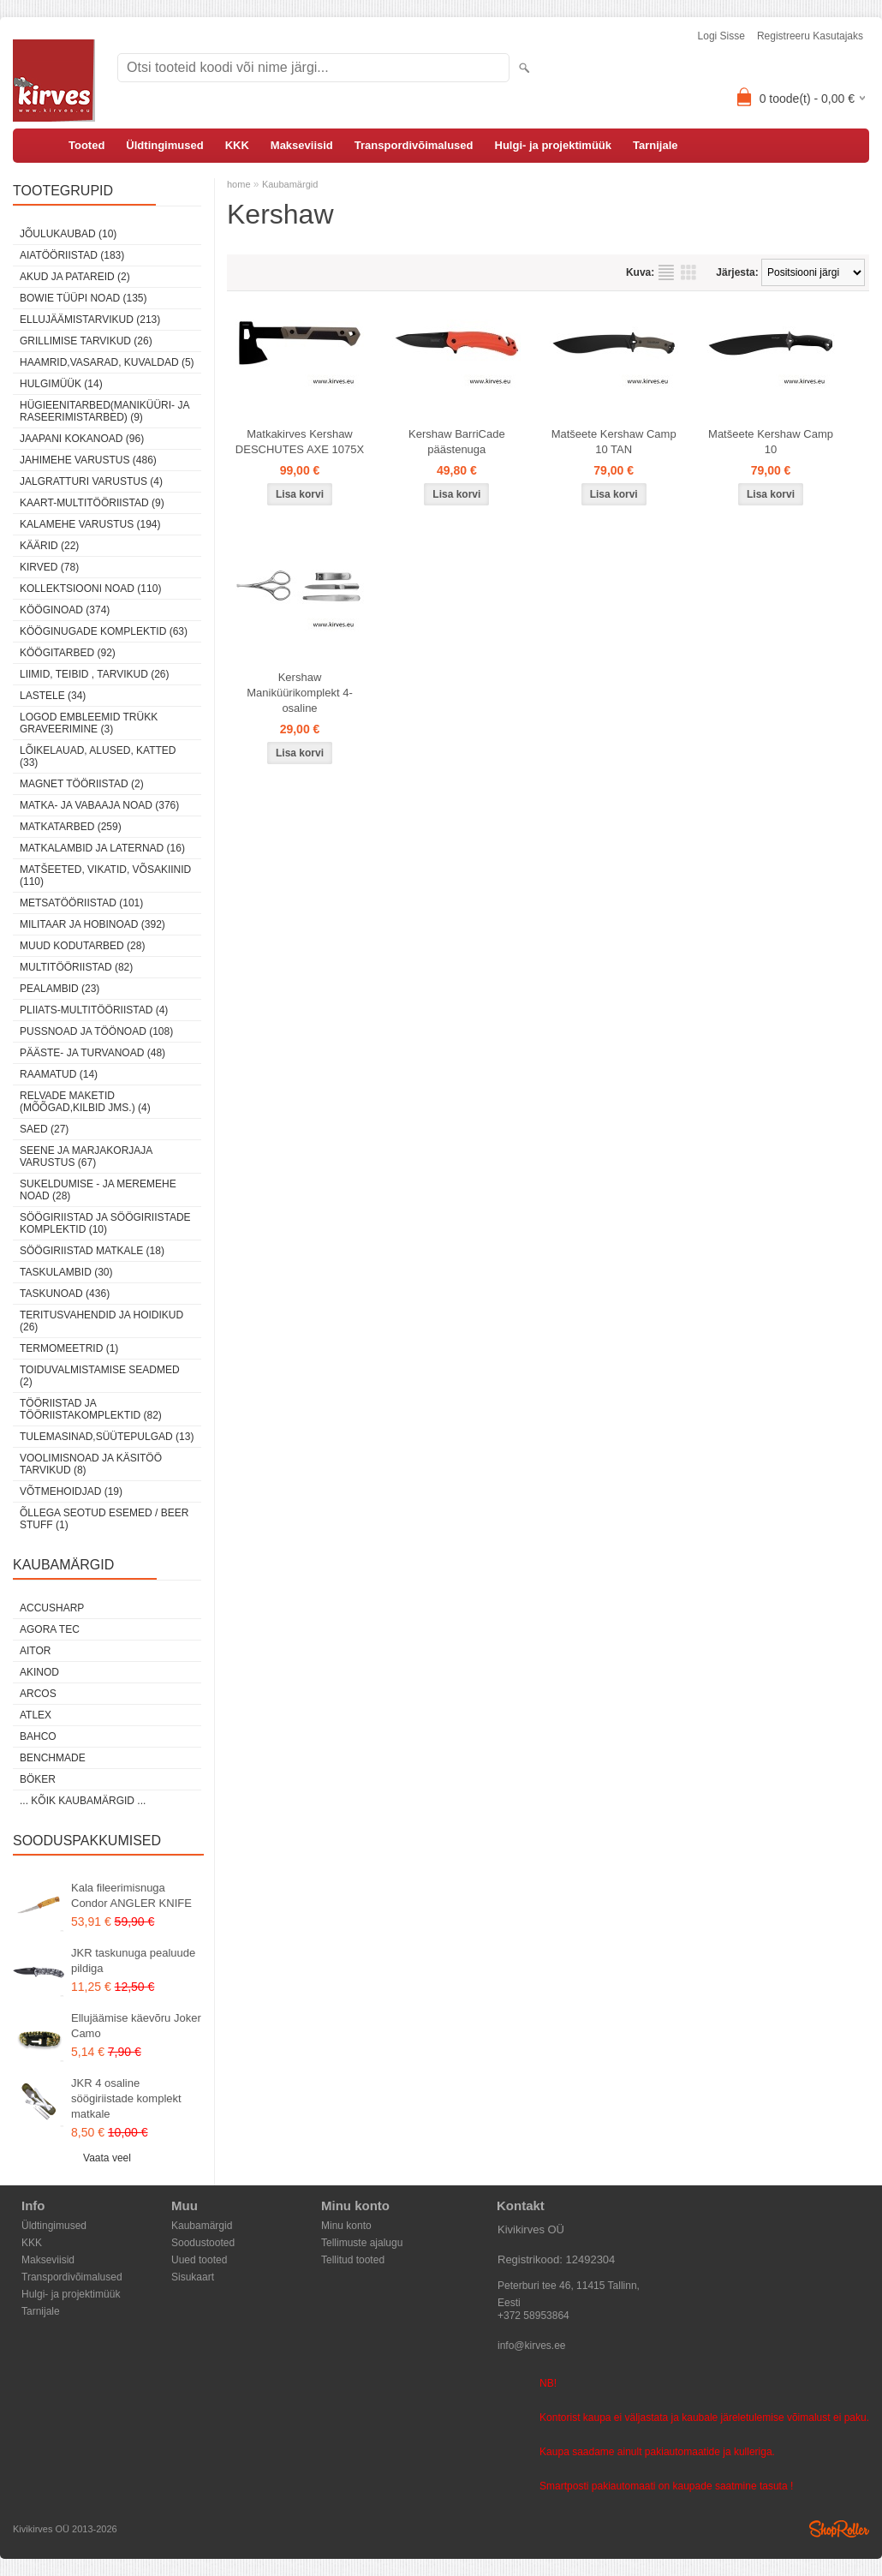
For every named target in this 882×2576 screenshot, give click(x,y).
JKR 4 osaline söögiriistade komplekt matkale (126, 2098)
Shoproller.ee (839, 2528)
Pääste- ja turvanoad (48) (92, 1053)
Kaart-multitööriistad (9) (92, 503)
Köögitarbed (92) (68, 653)
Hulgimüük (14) (61, 384)
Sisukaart (192, 2277)
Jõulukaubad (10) (68, 234)
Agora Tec (50, 1629)
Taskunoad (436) (65, 1294)
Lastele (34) (53, 696)
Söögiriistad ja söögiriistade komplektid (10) (105, 1223)
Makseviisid (302, 145)
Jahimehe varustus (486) (88, 460)
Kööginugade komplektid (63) (104, 631)
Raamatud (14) (59, 1074)
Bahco (38, 1736)
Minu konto (346, 2226)
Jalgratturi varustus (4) (91, 481)
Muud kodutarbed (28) (82, 946)
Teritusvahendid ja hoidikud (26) (101, 1321)
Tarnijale (655, 145)
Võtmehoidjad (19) (71, 1491)
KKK (237, 145)
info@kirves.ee (532, 2346)
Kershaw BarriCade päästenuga (456, 441)
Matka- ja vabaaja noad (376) (99, 805)
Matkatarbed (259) (71, 827)
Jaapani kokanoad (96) (82, 439)
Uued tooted (199, 2260)
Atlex (35, 1715)
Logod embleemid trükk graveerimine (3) (89, 723)
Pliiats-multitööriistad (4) (94, 1010)
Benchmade (53, 1758)
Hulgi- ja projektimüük (553, 145)
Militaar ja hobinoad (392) (92, 924)
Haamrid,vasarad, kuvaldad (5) (107, 362)
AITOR (35, 1651)
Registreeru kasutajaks (810, 36)
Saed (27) (44, 1129)
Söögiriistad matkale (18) (92, 1251)
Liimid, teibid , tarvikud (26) (95, 674)
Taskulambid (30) (66, 1272)
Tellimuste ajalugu (361, 2243)
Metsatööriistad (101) (81, 903)
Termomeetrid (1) (69, 1348)
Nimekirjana (666, 272)
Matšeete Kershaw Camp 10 (770, 441)
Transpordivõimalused (414, 145)
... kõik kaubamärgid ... (83, 1801)
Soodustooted (203, 2243)
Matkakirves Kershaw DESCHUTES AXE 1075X (299, 441)
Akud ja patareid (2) (75, 277)
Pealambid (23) (59, 989)
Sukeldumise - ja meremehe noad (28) (98, 1190)
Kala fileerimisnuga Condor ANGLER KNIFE (131, 1895)
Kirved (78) (49, 567)
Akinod (39, 1672)
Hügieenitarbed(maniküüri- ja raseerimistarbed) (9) (104, 411)
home (239, 184)
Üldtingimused (164, 145)
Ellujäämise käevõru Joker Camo (136, 2025)
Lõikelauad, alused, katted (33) (98, 756)
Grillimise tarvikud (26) (86, 341)
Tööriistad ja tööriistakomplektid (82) (91, 1409)
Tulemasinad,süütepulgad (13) (107, 1437)
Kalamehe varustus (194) (90, 524)
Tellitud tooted (352, 2260)
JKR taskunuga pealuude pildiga (133, 1960)
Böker (38, 1779)
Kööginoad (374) (65, 610)
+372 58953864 (533, 2316)
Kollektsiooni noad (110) (90, 589)
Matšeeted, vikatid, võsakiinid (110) (105, 876)
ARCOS (38, 1694)
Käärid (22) (49, 546)
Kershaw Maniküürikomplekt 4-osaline (300, 692)
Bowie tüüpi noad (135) (83, 298)
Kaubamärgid (290, 184)
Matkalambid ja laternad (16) (102, 848)
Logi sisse (721, 36)
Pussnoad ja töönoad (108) (96, 1031)
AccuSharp (52, 1608)
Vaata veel (107, 2158)
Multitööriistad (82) (76, 967)
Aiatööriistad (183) (72, 255)
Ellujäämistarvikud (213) (90, 320)
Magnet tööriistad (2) (82, 784)
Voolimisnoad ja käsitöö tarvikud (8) (91, 1464)
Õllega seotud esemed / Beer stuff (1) (104, 1519)
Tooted (86, 145)
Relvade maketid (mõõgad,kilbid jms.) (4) (85, 1102)
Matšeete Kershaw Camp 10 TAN (613, 441)
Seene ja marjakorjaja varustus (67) (86, 1156)
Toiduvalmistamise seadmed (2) (100, 1376)
